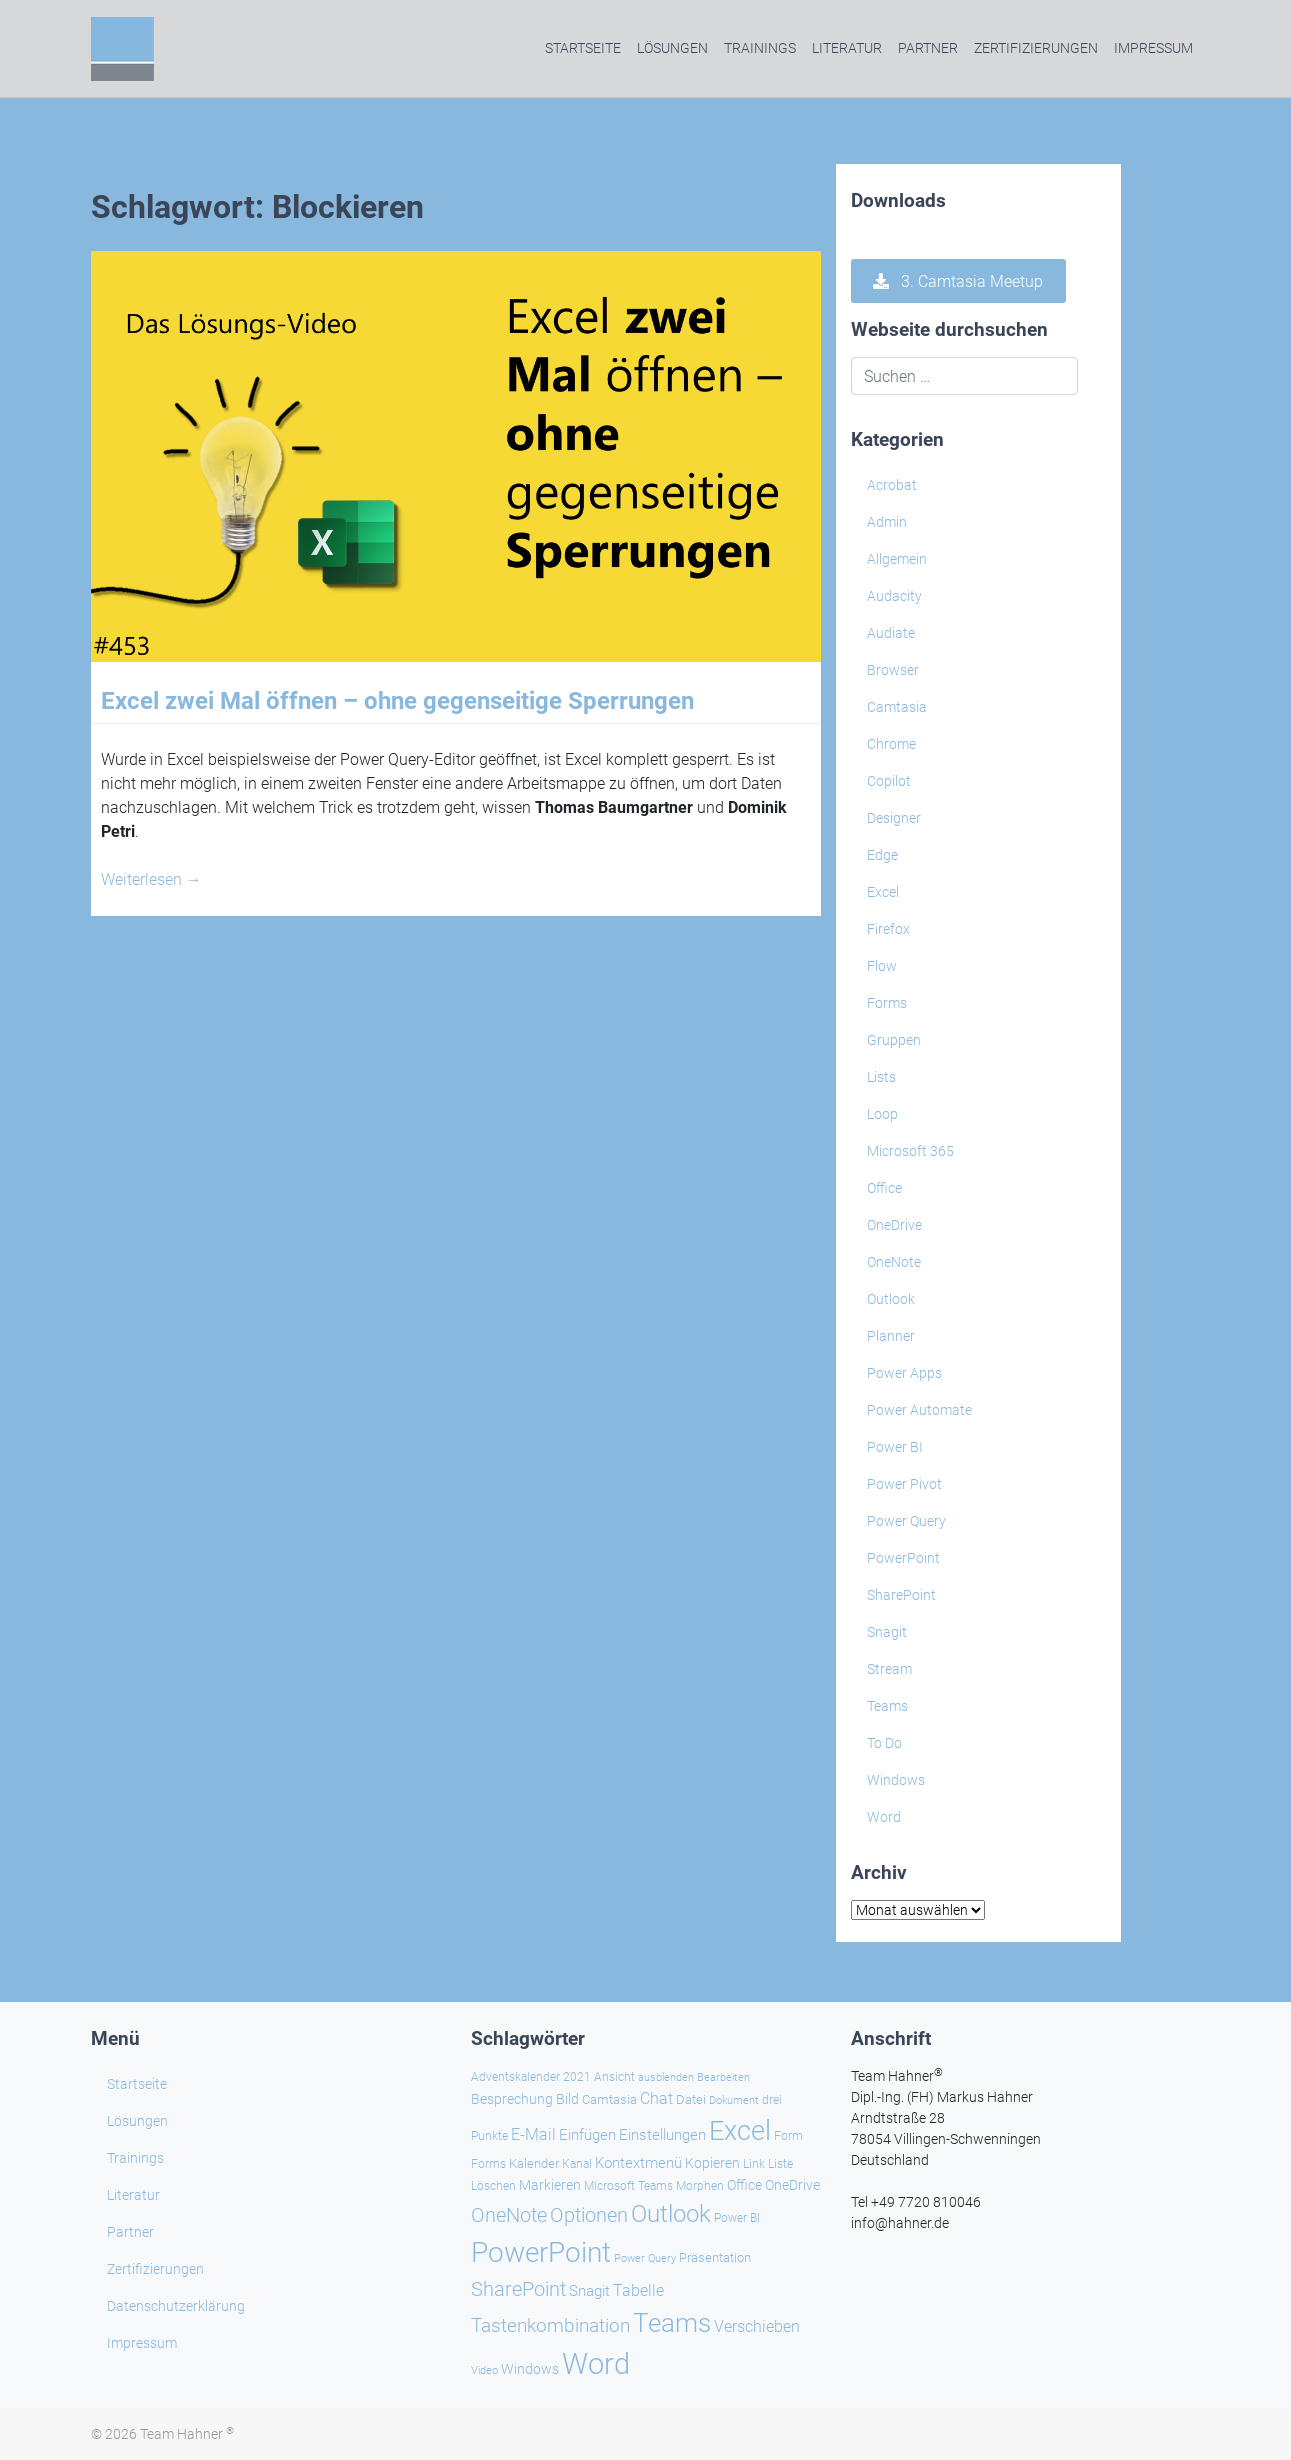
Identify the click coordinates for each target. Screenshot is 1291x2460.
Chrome (891, 744)
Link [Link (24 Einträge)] (754, 2164)
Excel (883, 892)
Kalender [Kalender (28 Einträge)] (534, 2163)
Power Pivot (904, 1484)
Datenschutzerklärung (176, 2306)
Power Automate (919, 1410)
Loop (882, 1114)
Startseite (583, 48)
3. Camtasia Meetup (958, 281)
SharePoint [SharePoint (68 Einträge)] (518, 2289)
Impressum (1153, 48)
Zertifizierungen (1036, 48)
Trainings (760, 48)
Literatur (847, 48)
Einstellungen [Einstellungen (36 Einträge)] (662, 2135)
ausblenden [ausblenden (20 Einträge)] (666, 2077)
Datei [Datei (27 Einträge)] (691, 2099)
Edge (882, 855)
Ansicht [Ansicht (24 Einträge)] (614, 2077)
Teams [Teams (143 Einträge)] (672, 2323)
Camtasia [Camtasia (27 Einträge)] (609, 2099)
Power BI (895, 1447)
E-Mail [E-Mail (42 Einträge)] (533, 2134)
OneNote (894, 1262)
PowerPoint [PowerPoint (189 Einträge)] (541, 2252)
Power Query (906, 1521)
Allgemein (897, 559)
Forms (887, 1003)
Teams (887, 1706)
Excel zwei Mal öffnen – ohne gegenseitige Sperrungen (397, 701)
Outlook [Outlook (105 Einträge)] (671, 2214)
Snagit (887, 1632)
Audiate (891, 633)
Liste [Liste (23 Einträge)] (780, 2164)
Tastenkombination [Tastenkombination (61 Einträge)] (550, 2325)
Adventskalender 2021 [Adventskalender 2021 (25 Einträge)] (531, 2077)
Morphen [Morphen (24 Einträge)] (700, 2186)
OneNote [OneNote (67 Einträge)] (509, 2215)
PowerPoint (903, 1558)
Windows (896, 1780)
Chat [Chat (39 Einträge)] (656, 2098)
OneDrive (894, 1225)
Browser (893, 670)
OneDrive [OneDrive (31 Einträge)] (792, 2185)
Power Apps (904, 1373)
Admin (887, 522)
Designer (894, 818)
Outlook (891, 1299)
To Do (884, 1743)
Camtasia (897, 707)
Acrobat (892, 485)
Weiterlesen (151, 879)
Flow (882, 966)
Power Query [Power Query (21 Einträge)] (645, 2258)
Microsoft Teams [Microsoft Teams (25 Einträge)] (628, 2186)
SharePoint (901, 1595)
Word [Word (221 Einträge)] (596, 2364)
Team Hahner (187, 2434)
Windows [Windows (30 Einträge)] (530, 2369)
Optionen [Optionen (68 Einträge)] (589, 2215)
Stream (889, 1669)
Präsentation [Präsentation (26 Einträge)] (715, 2257)
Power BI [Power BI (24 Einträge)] (737, 2218)
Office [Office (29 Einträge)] (744, 2185)
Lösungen (672, 48)
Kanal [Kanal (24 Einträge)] (577, 2164)
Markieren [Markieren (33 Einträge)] (550, 2185)
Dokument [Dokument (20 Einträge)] (734, 2100)
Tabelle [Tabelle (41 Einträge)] (638, 2290)
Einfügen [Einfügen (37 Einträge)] (587, 2135)
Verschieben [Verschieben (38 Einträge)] (757, 2327)
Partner (928, 48)
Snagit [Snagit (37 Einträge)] (589, 2291)
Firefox (888, 929)
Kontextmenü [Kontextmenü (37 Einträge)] (638, 2163)
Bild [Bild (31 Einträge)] (567, 2099)
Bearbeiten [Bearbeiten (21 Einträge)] (723, 2077)
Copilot (889, 781)
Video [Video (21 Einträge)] (484, 2370)
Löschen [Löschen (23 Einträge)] (493, 2186)
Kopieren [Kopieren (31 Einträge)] (712, 2163)
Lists (881, 1077)
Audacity (894, 596)
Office (884, 1188)
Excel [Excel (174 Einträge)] (740, 2131)
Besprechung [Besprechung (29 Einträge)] (512, 2099)
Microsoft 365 (910, 1151)
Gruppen (894, 1040)
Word (884, 1817)
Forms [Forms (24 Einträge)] (488, 2164)
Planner (891, 1336)
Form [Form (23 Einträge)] (788, 2136)
